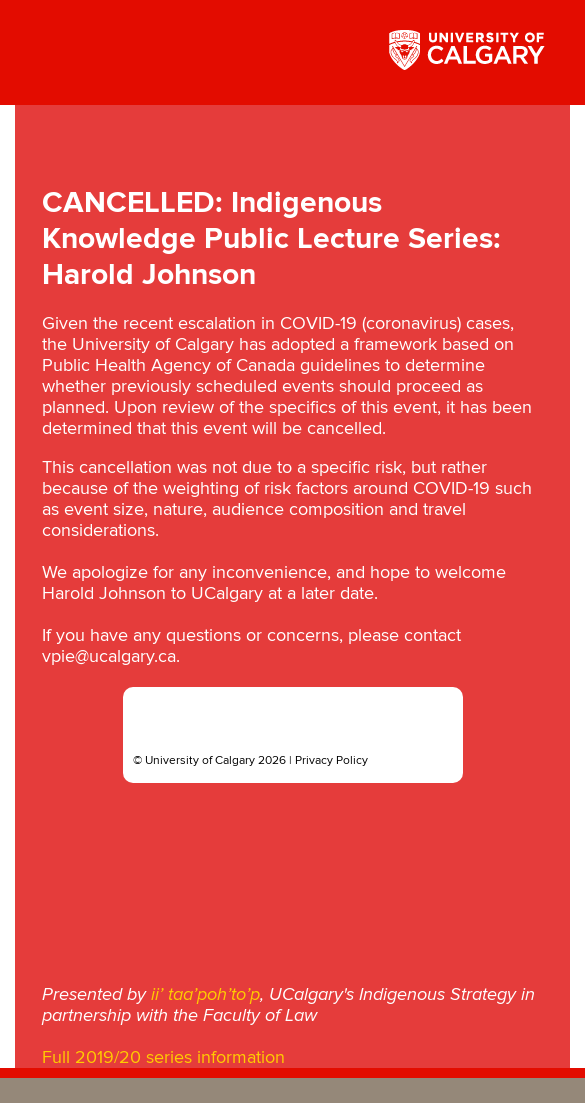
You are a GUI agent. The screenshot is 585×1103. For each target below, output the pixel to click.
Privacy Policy (331, 760)
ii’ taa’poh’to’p (205, 994)
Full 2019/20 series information (163, 1057)
